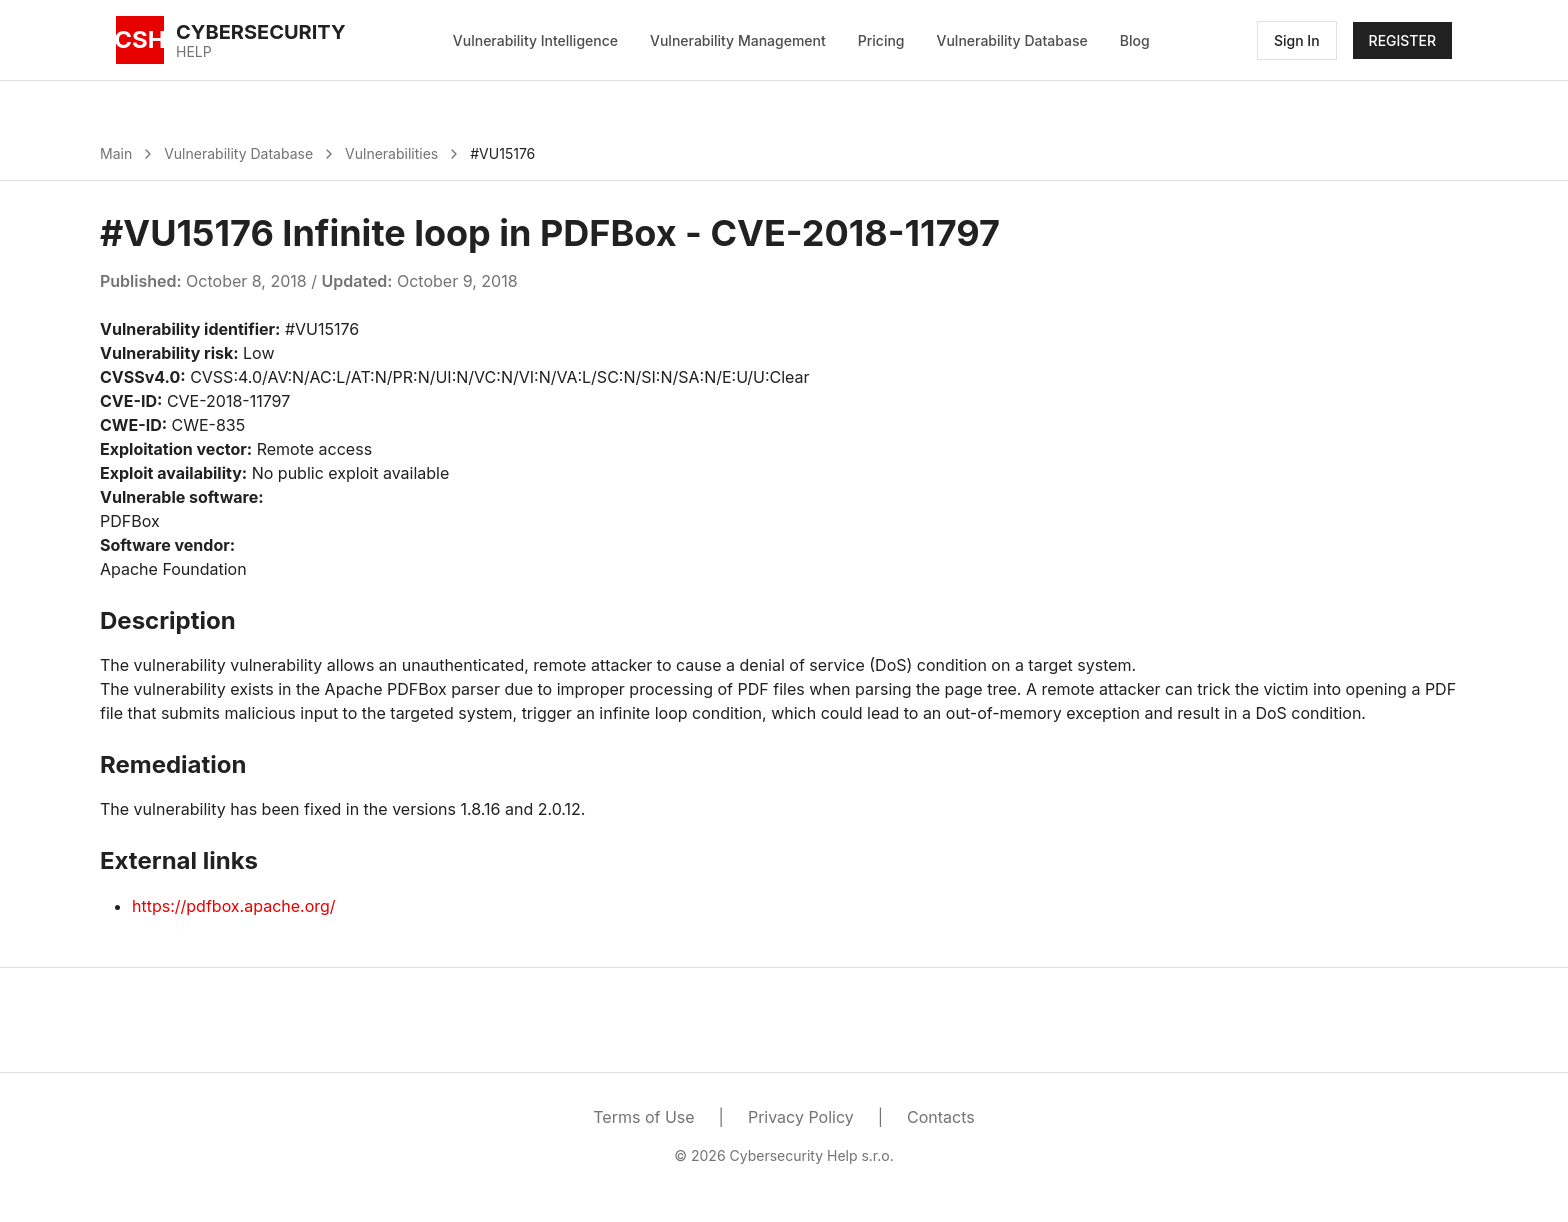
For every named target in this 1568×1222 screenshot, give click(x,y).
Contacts (941, 1117)
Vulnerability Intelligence (535, 40)
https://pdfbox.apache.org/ (234, 906)
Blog (1135, 40)
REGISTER (1402, 40)
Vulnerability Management (738, 40)
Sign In (1297, 40)
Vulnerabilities (391, 153)
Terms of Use (643, 1117)
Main (116, 153)
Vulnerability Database (1012, 40)
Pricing (881, 40)
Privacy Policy (801, 1117)
